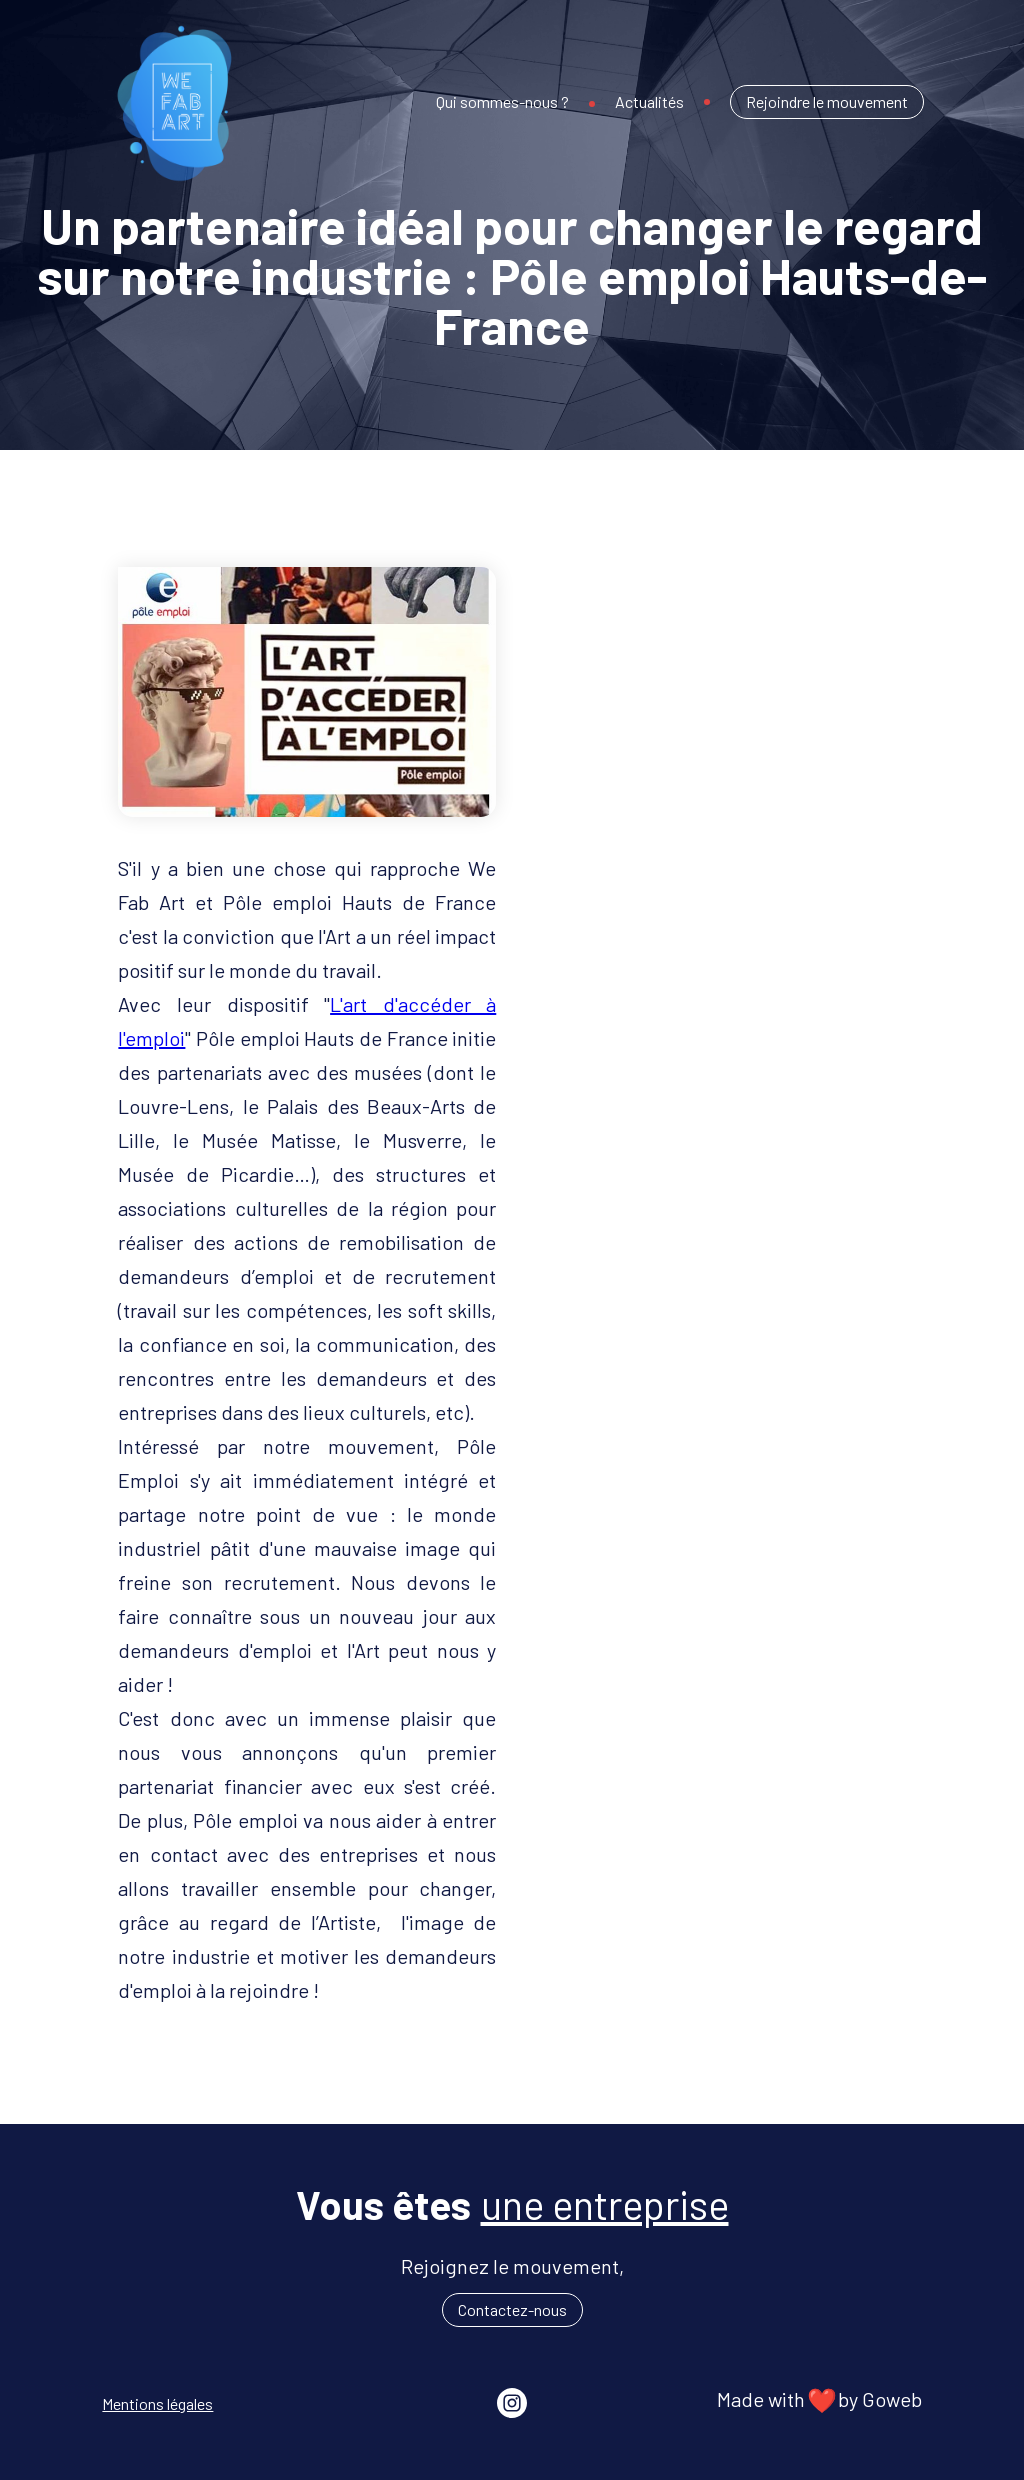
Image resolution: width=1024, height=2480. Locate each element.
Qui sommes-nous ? (502, 101)
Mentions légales (157, 2403)
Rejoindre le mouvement (827, 101)
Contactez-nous (512, 2309)
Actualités (649, 101)
